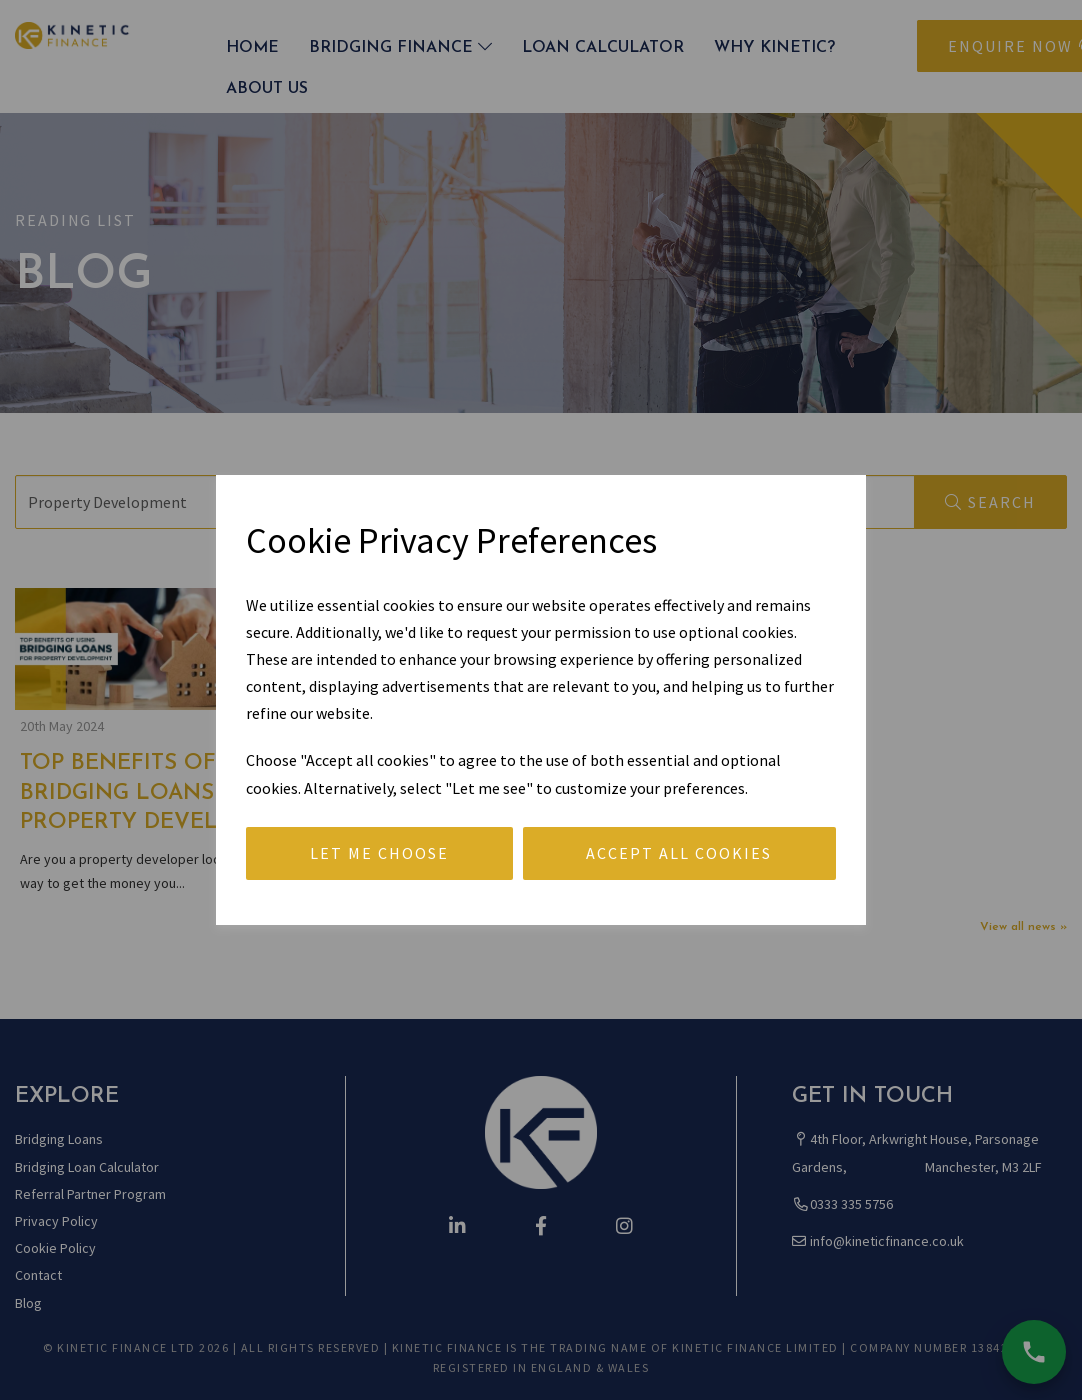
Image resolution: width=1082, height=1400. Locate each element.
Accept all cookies (679, 853)
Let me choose (379, 853)
